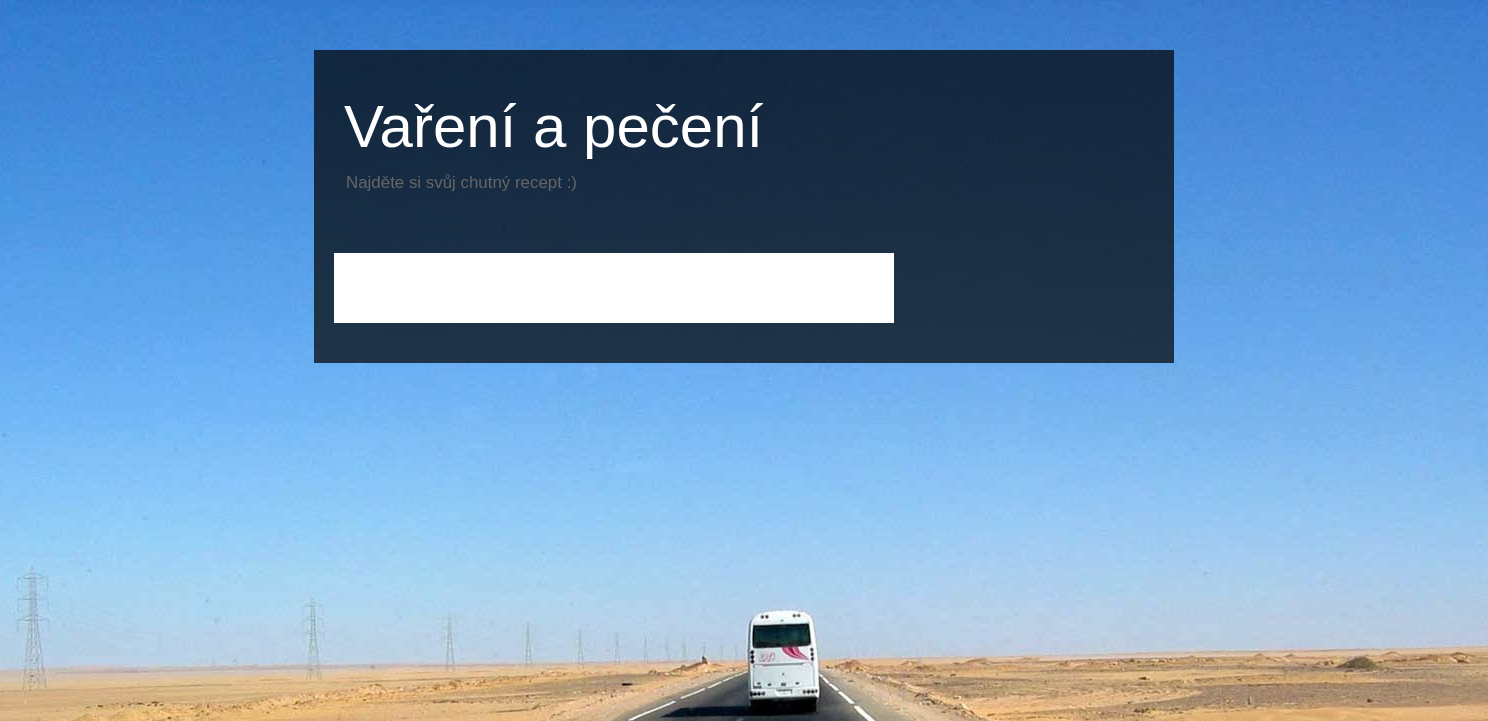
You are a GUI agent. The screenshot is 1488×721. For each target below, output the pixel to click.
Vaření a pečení (553, 126)
